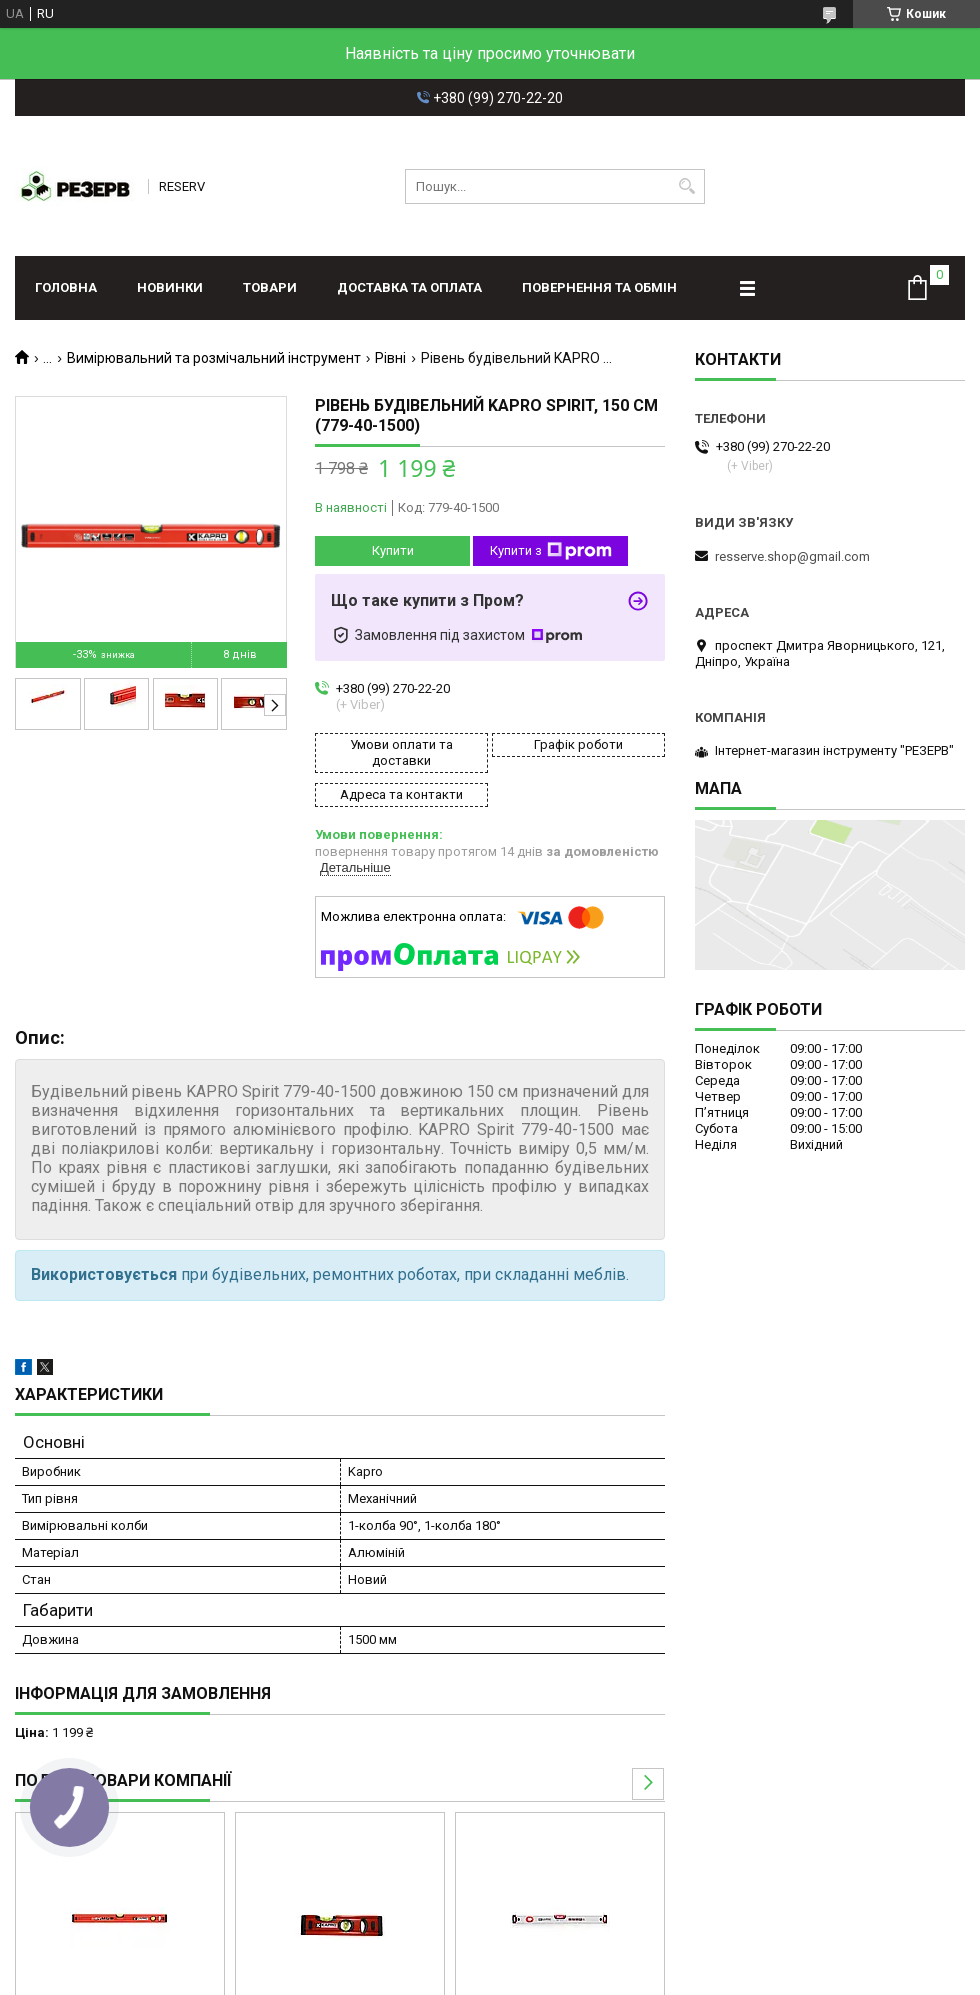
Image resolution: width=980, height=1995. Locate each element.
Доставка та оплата (409, 287)
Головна (66, 287)
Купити (393, 550)
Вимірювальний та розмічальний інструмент (214, 358)
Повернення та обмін (599, 287)
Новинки (170, 287)
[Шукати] (687, 186)
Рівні (390, 358)
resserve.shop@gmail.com (792, 556)
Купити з (551, 551)
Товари (270, 287)
